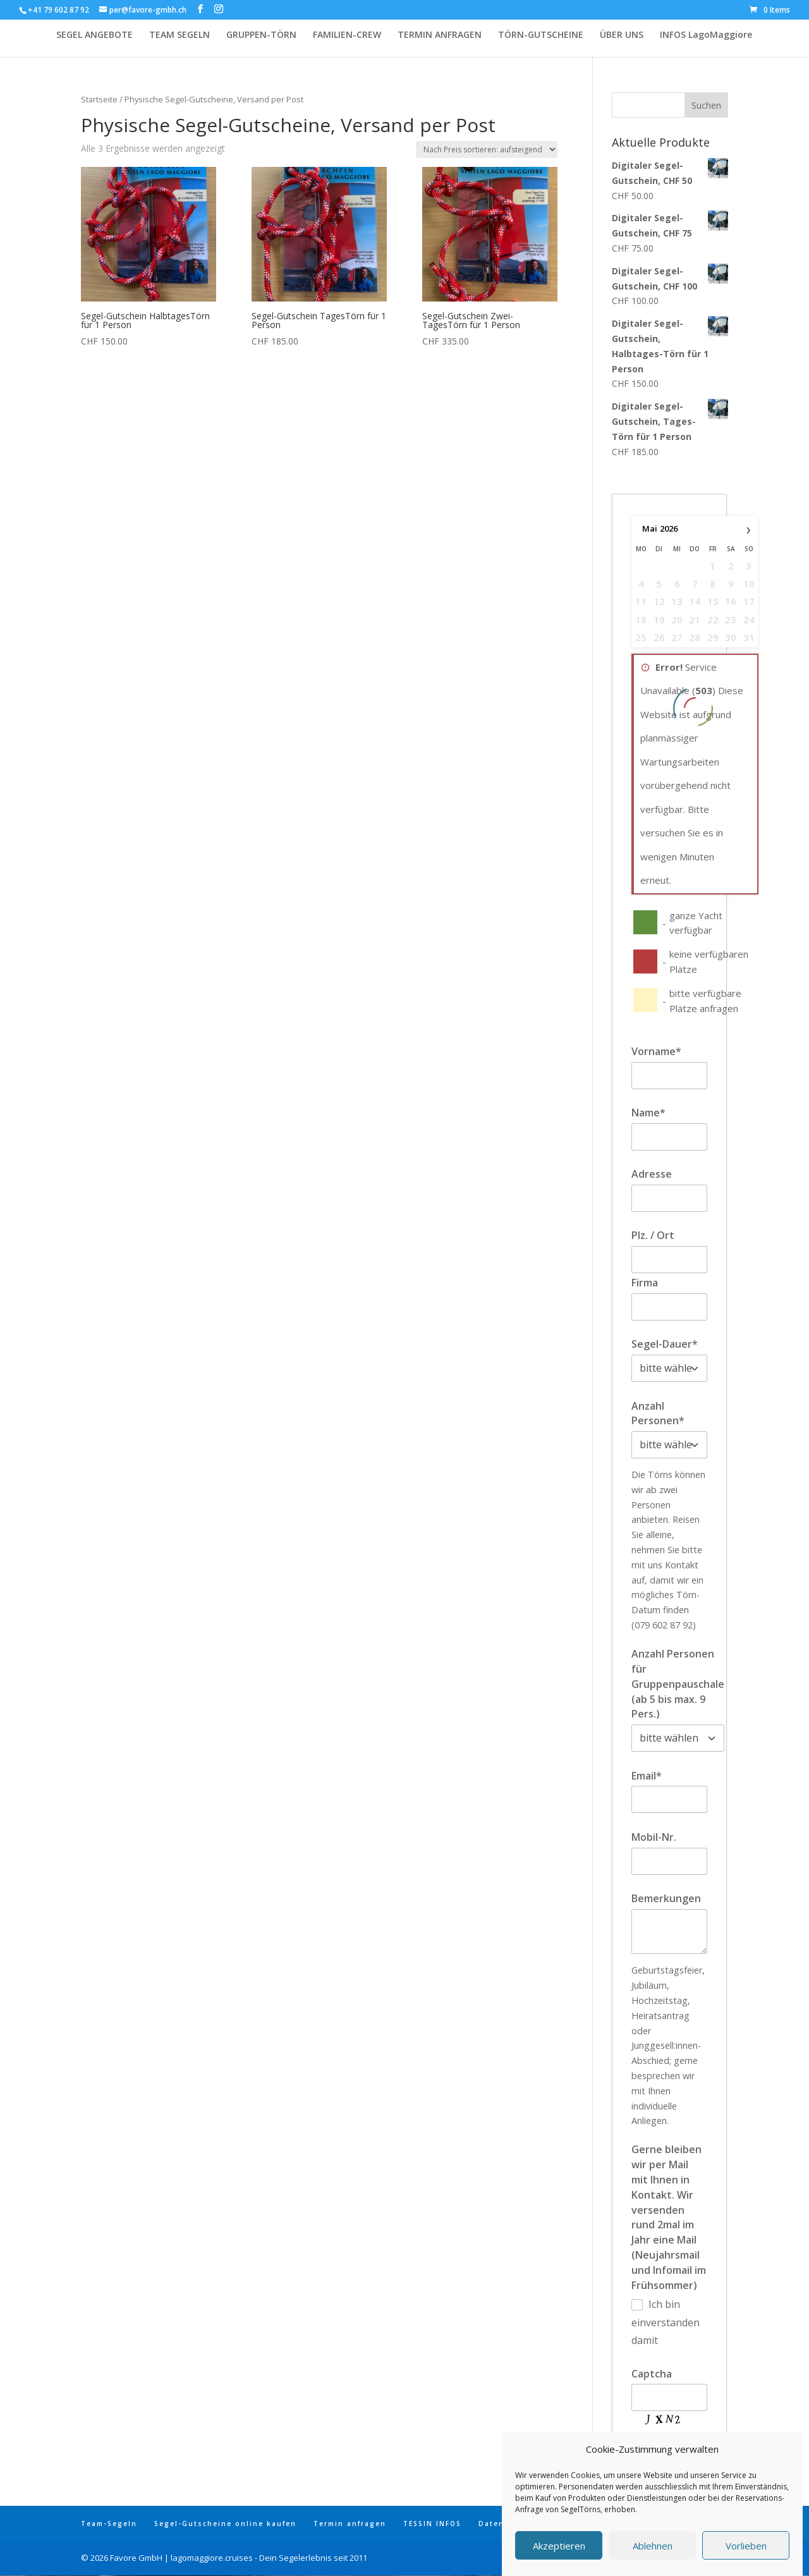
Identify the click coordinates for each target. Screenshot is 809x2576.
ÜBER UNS (621, 35)
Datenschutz (506, 2523)
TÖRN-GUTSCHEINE (540, 35)
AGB (624, 2523)
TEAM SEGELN (179, 35)
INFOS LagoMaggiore (706, 35)
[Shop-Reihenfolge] (486, 149)
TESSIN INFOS (432, 2523)
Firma (644, 1283)
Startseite (99, 99)
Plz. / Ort (652, 1235)
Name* (648, 1113)
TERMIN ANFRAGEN (440, 35)
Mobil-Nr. (653, 1837)
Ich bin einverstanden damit (665, 2322)
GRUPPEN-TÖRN (261, 35)
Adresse (651, 1174)
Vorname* (656, 1051)
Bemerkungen (666, 1898)
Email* (646, 1776)
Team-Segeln (109, 2523)
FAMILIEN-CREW (347, 35)
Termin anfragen (349, 2523)
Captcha (651, 2374)
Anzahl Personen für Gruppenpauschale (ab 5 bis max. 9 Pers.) (677, 1684)
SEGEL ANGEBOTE (94, 35)
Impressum (575, 2523)
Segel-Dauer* (664, 1344)
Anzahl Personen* (657, 1413)
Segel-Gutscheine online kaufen (225, 2523)
